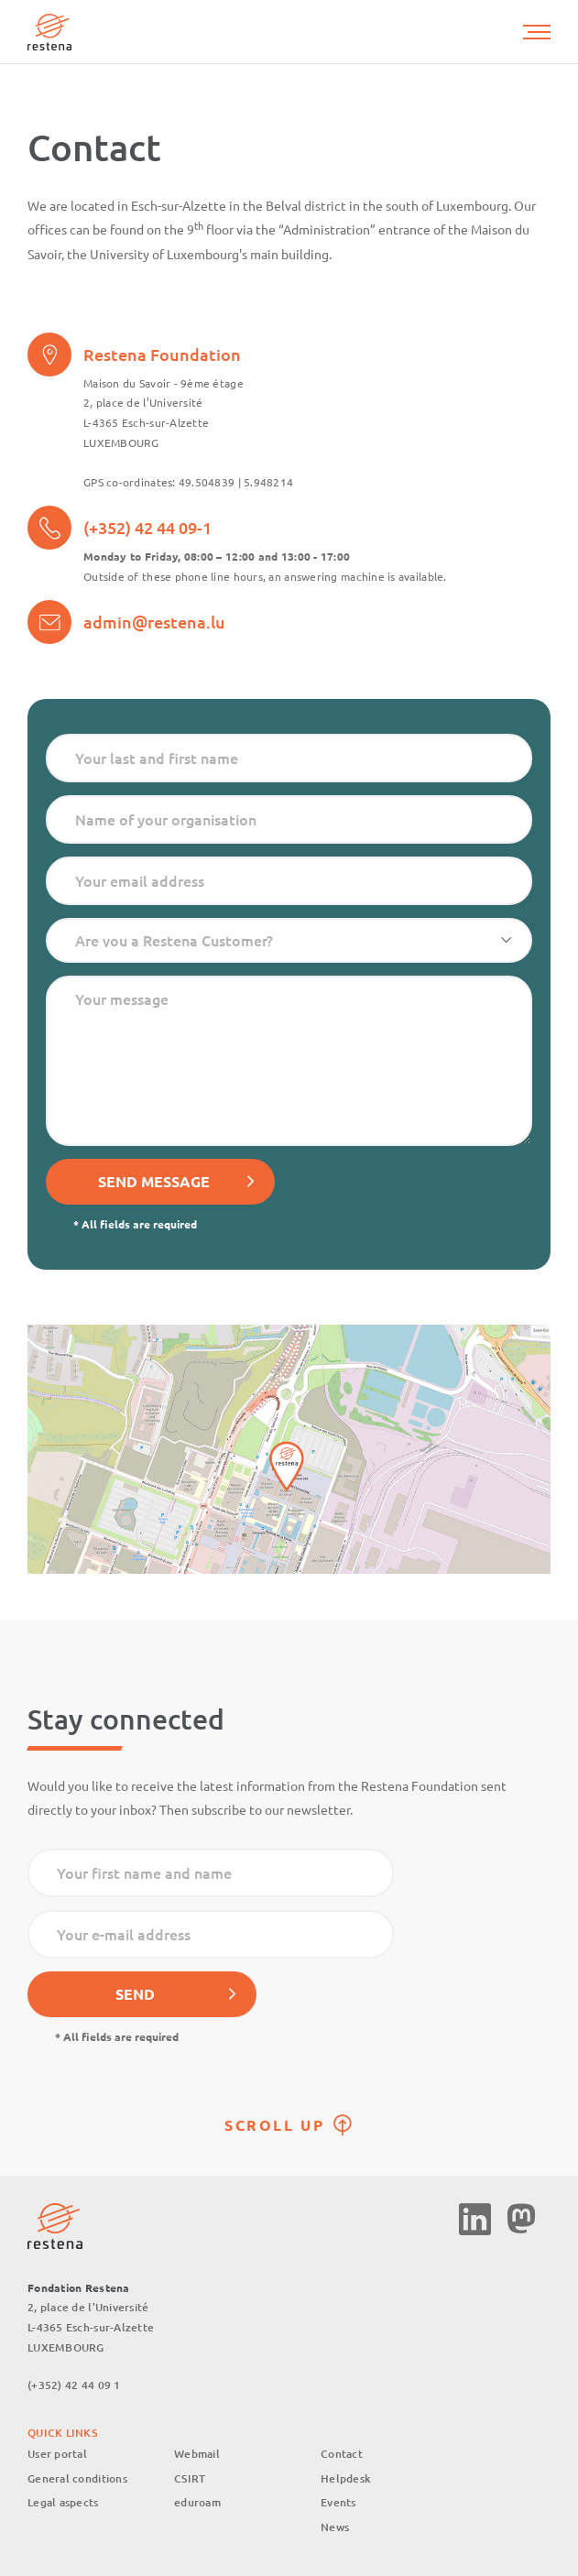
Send (135, 1993)
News (335, 2527)
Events (338, 2502)
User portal (57, 2454)
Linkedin (475, 2219)
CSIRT (189, 2478)
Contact (342, 2454)
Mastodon (521, 2219)
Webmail (197, 2454)
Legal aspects (63, 2502)
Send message (154, 1181)
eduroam (197, 2502)
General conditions (77, 2478)
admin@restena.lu (154, 621)
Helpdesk (346, 2478)
